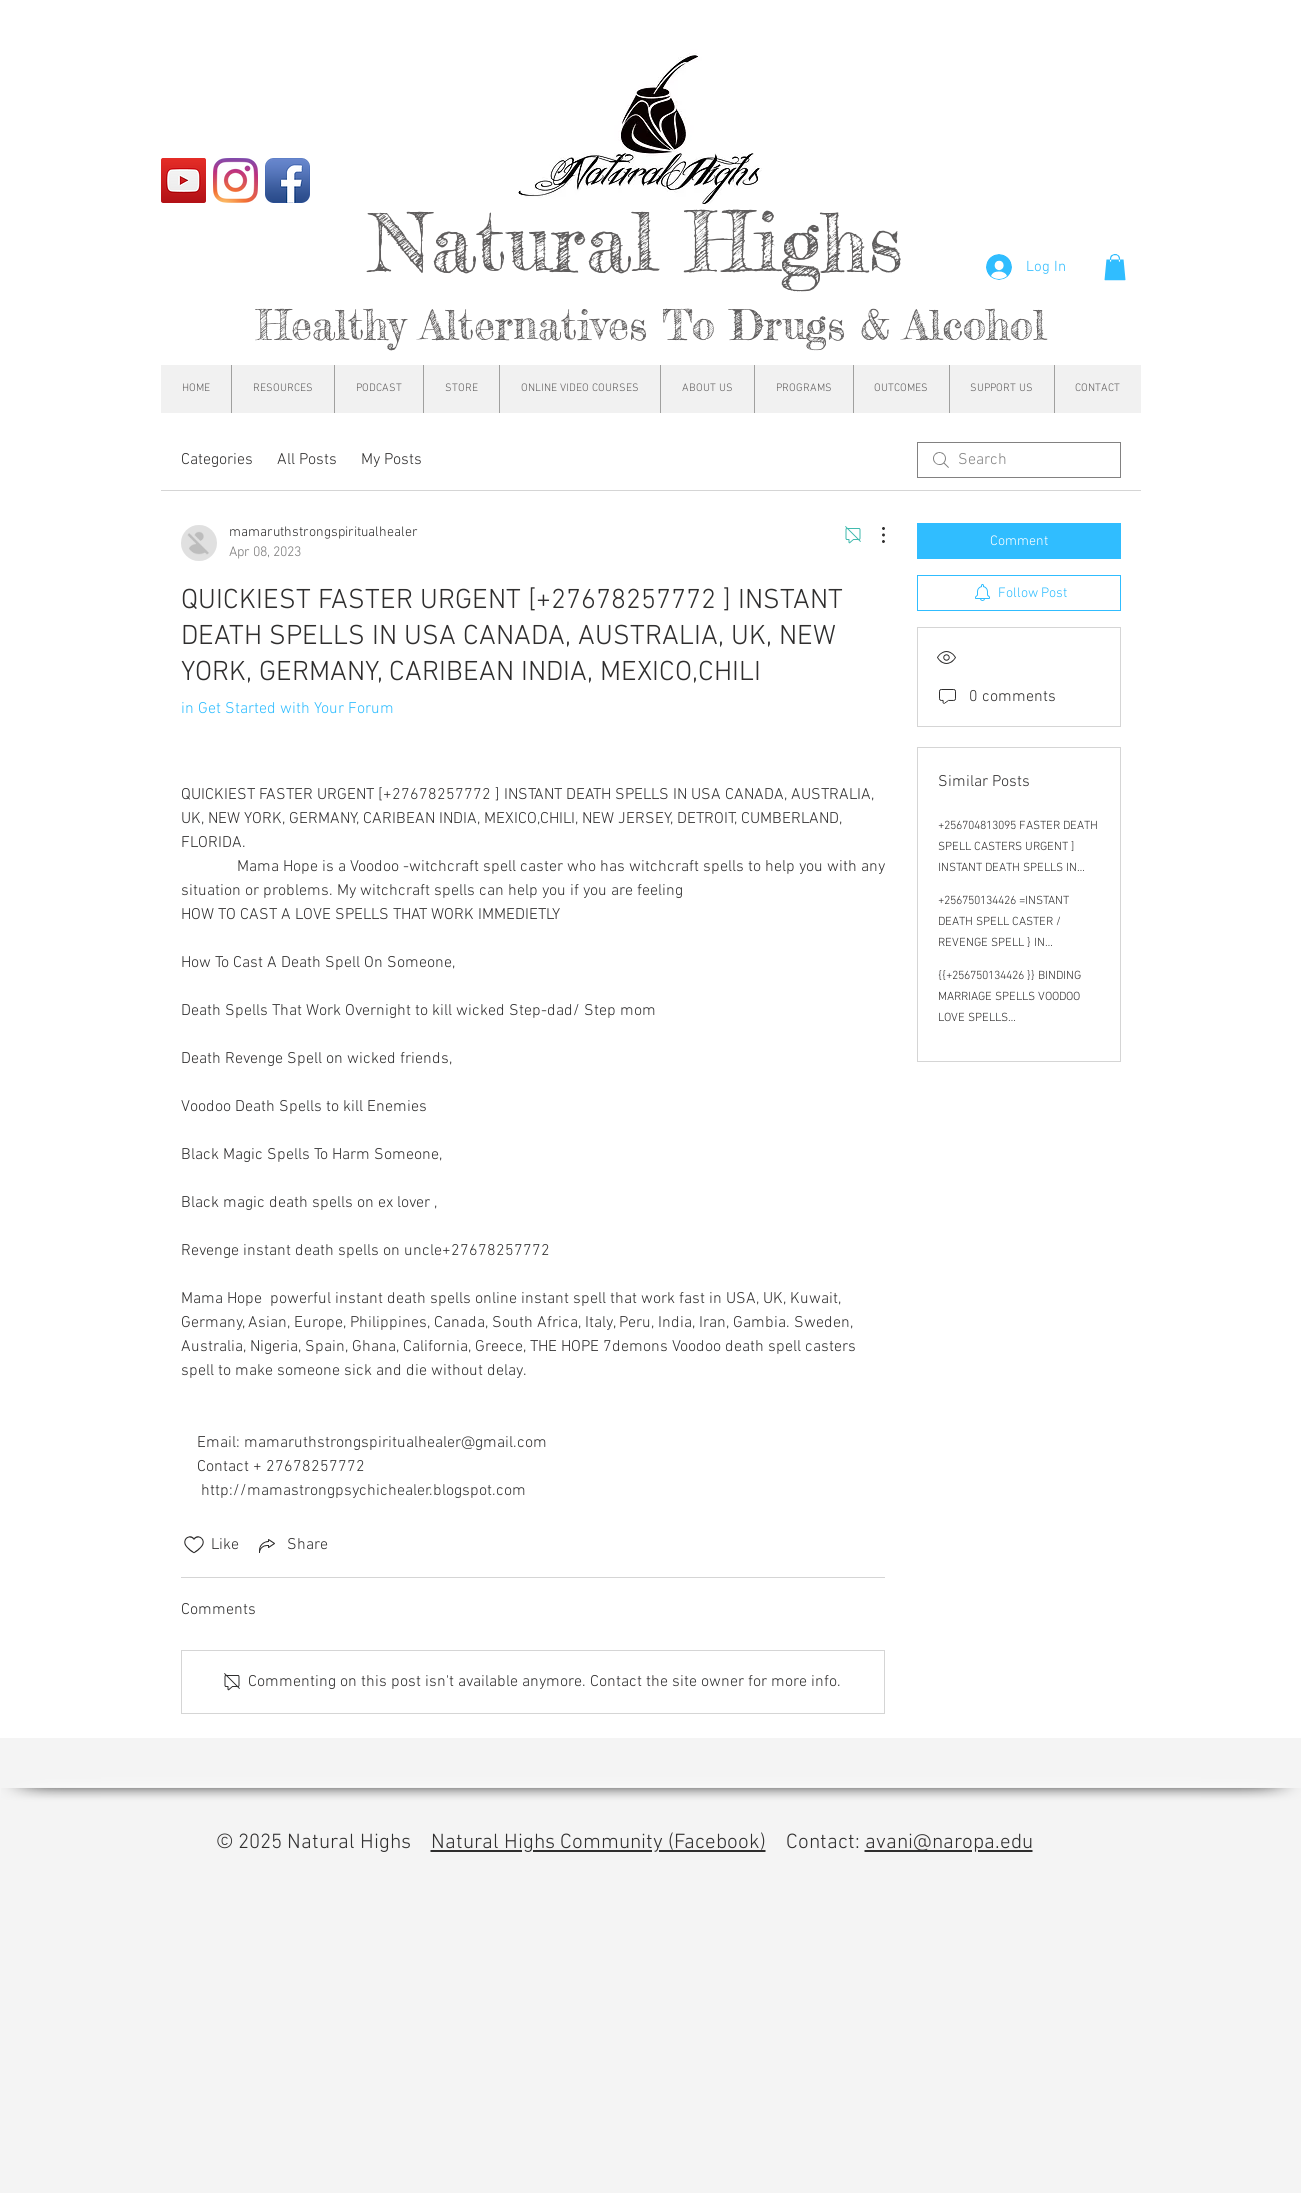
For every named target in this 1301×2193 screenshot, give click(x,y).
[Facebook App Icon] (287, 180)
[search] (1019, 460)
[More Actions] (873, 535)
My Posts (391, 460)
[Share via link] (291, 1545)
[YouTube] (183, 180)
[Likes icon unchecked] (194, 1545)
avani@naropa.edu (949, 1842)
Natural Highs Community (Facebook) (598, 1842)
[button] (1115, 267)
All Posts (307, 460)
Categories (217, 460)
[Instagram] (235, 180)
